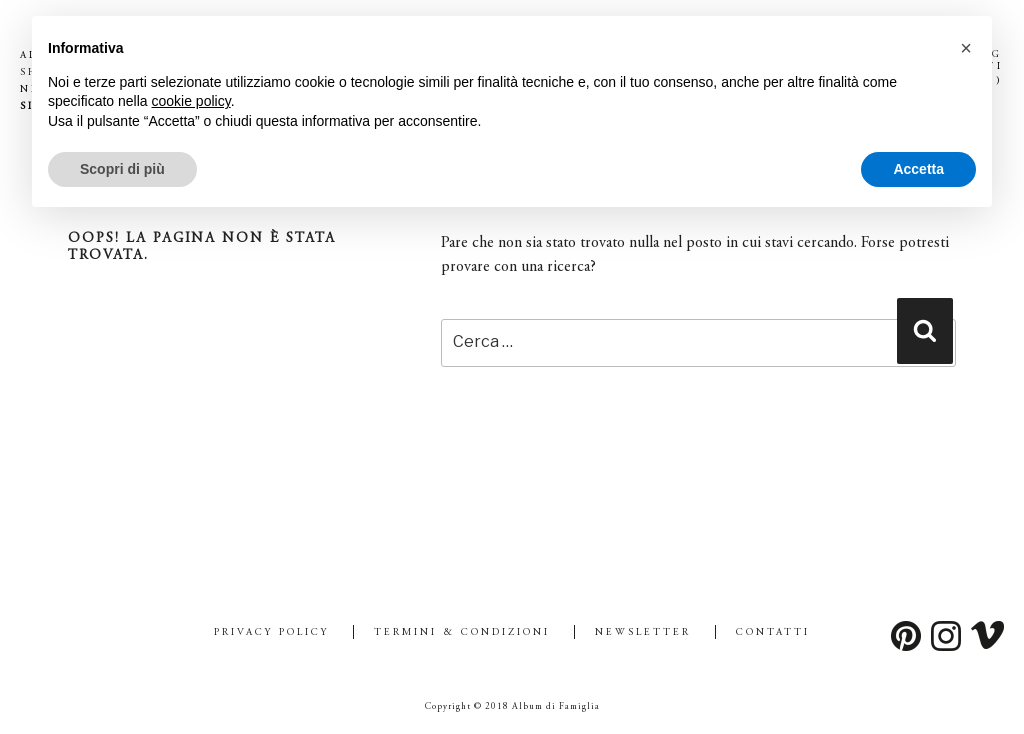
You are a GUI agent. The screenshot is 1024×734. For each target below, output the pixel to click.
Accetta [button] (918, 169)
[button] (966, 48)
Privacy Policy (271, 633)
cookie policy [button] (191, 101)
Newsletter (643, 633)
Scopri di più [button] (122, 169)
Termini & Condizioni (462, 633)
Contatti (773, 633)
